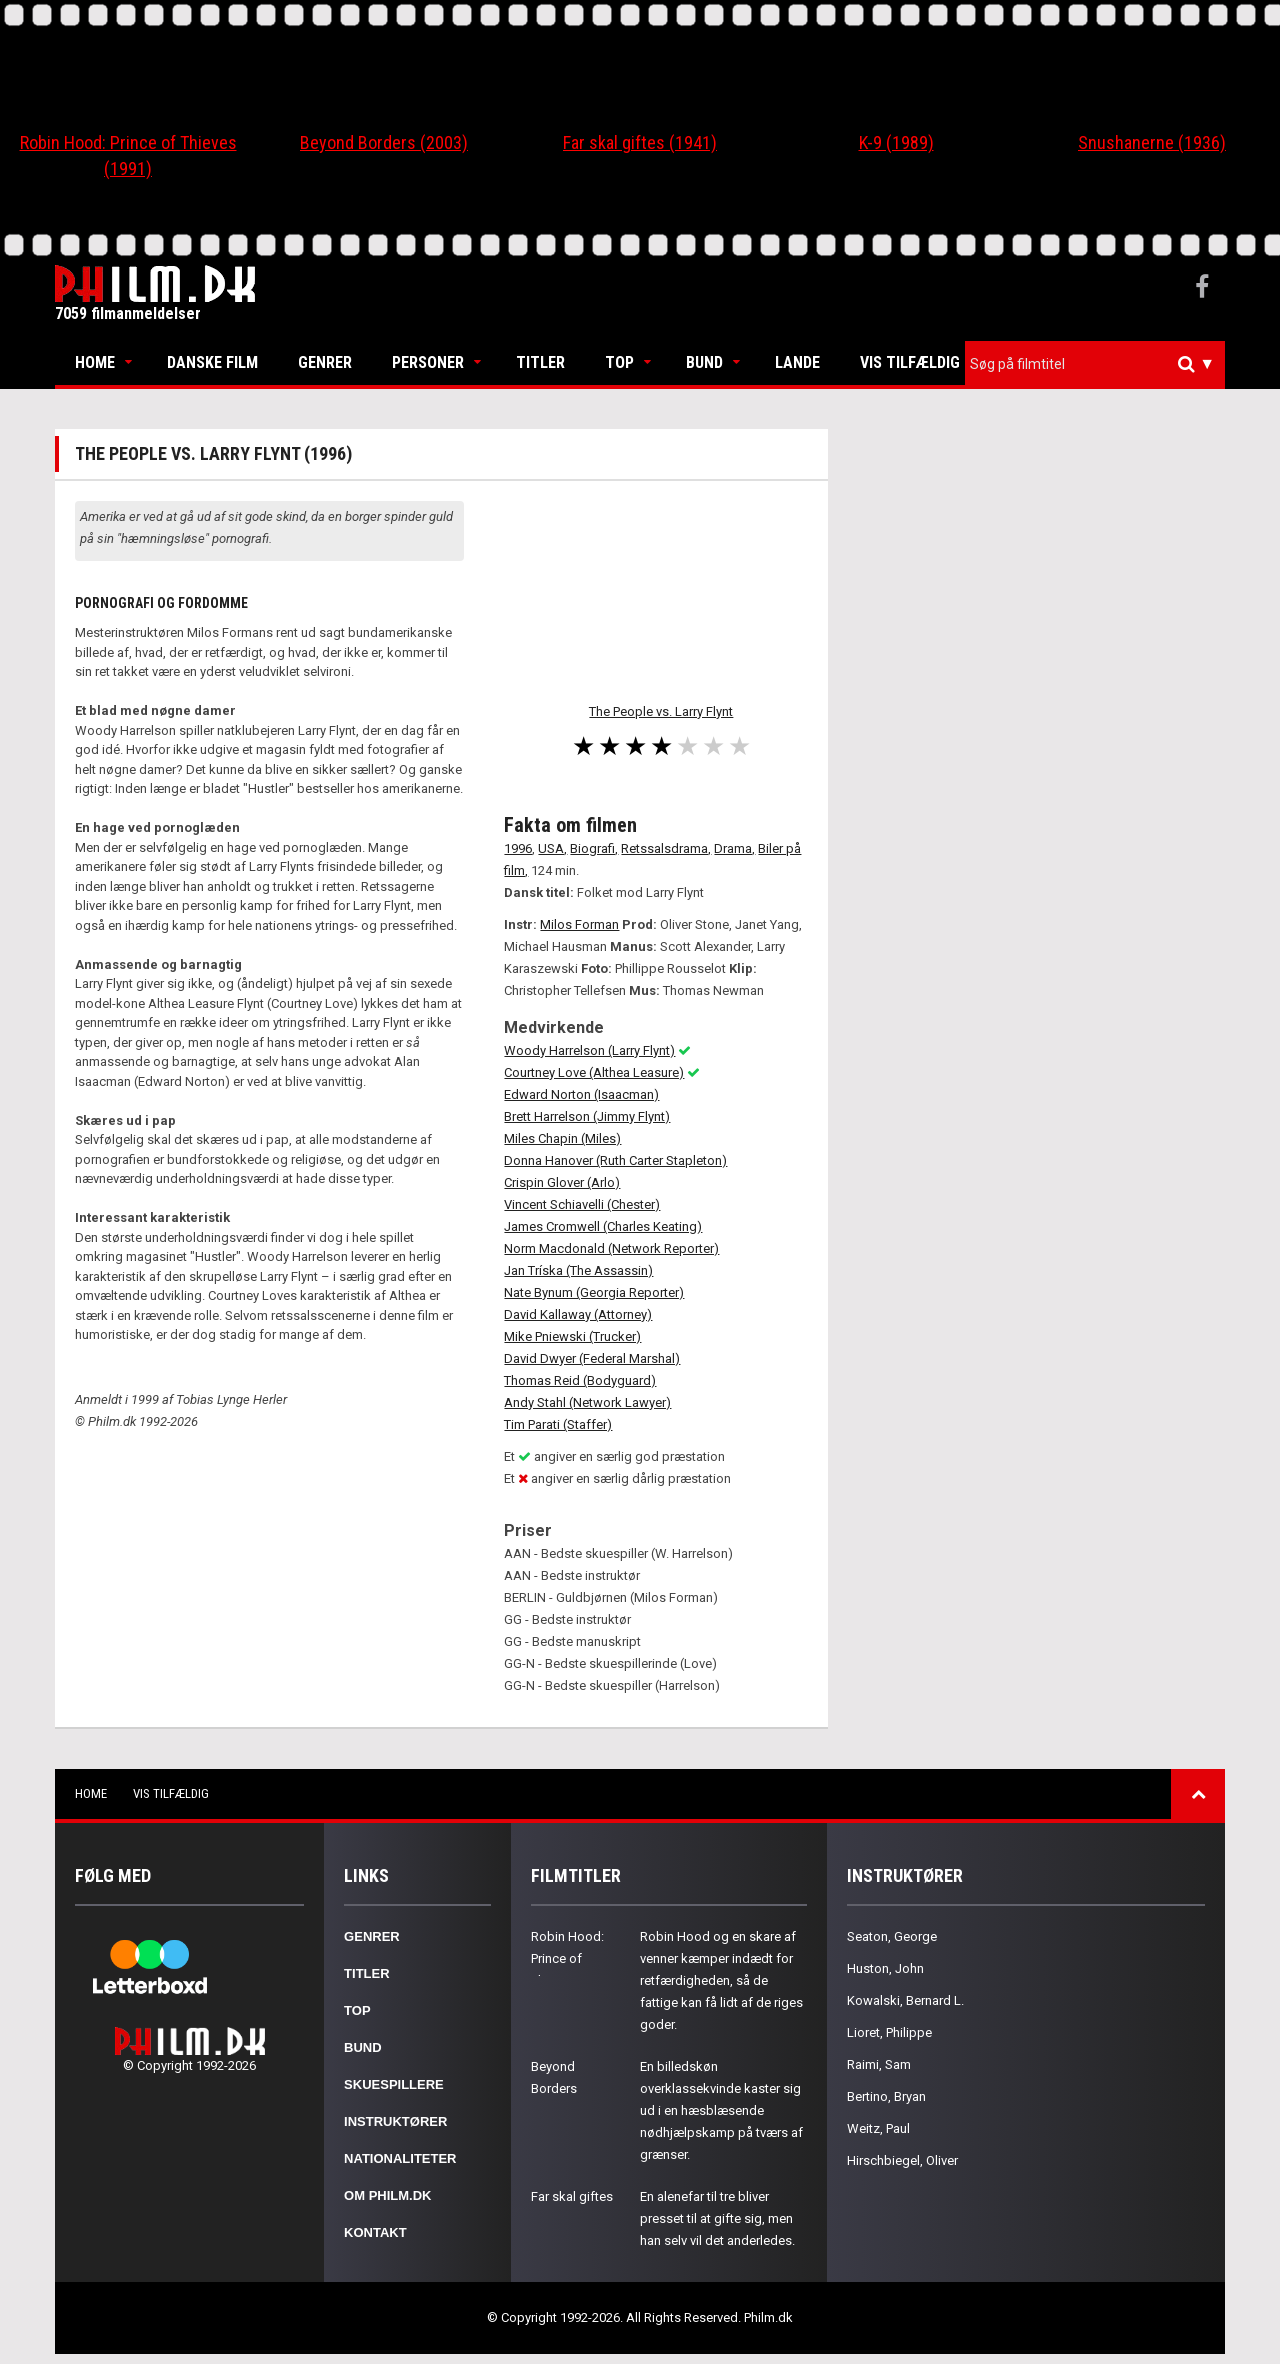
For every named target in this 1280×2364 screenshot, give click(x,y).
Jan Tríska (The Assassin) (578, 1270)
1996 (518, 848)
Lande (797, 362)
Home (95, 362)
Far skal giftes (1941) (640, 142)
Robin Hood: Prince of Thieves (567, 1958)
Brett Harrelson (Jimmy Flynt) (587, 1116)
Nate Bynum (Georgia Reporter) (594, 1292)
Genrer (325, 362)
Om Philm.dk (387, 2195)
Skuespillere (394, 2084)
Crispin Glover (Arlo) (562, 1182)
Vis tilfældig (910, 362)
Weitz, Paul (878, 2128)
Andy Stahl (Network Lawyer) (587, 1402)
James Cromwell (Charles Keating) (603, 1226)
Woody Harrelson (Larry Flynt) (589, 1050)
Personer (428, 362)
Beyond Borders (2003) (384, 142)
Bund (704, 362)
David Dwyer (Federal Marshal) (592, 1358)
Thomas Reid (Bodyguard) (580, 1380)
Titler (540, 362)
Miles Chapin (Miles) (562, 1138)
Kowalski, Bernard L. (905, 2000)
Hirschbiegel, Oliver (902, 2160)
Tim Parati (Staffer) (558, 1424)
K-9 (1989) (896, 142)
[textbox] (1100, 364)
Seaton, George (892, 1936)
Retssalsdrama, (666, 848)
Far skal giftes (572, 2196)
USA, (552, 848)
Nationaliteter (400, 2158)
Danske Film (212, 362)
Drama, (734, 848)
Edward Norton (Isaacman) (581, 1094)
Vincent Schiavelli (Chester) (582, 1204)
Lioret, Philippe (889, 2032)
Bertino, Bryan (886, 2096)
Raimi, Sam (879, 2064)
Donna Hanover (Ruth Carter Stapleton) (615, 1160)
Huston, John (885, 1968)
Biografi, (594, 848)
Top (619, 362)
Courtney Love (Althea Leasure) (594, 1072)
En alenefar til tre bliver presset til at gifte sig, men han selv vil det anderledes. (717, 2218)
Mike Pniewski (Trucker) (572, 1336)
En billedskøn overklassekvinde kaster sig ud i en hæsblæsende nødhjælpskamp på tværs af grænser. (721, 2110)
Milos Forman (579, 924)
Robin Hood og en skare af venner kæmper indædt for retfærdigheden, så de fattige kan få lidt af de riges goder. (721, 1980)
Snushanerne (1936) (1152, 142)
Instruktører (395, 2121)
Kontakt (375, 2232)
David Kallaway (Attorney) (578, 1314)
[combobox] (1095, 364)
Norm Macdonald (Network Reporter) (611, 1248)
